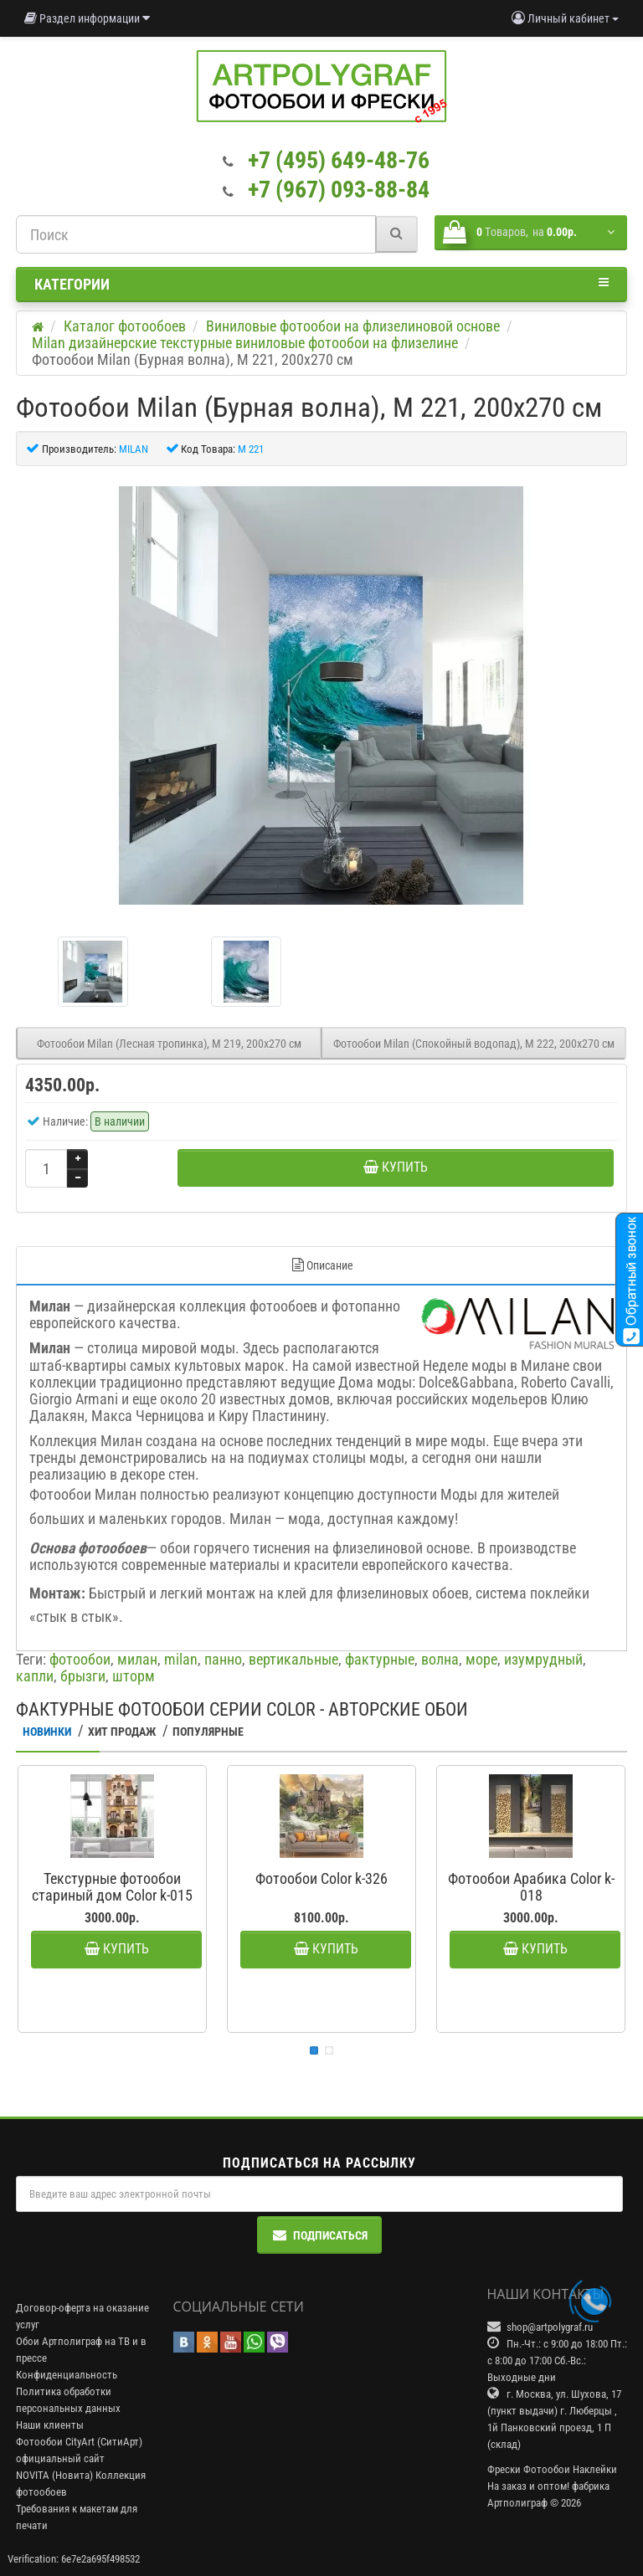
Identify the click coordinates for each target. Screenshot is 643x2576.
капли (35, 1676)
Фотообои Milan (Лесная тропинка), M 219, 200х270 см (169, 1043)
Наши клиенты (50, 2425)
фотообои (80, 1659)
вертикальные (293, 1659)
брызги (82, 1676)
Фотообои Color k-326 (321, 1878)
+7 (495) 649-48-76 (339, 160)
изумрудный (543, 1659)
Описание (322, 1265)
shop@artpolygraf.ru (550, 2327)
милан (137, 1659)
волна (440, 1659)
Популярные (208, 1731)
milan (181, 1659)
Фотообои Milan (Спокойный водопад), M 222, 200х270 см (474, 1043)
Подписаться (319, 2235)
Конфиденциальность (66, 2374)
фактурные (379, 1659)
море (481, 1659)
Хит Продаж (122, 1731)
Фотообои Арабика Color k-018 (531, 1887)
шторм (133, 1676)
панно (223, 1659)
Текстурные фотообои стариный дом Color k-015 (112, 1887)
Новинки (47, 1731)
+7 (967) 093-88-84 (339, 189)
